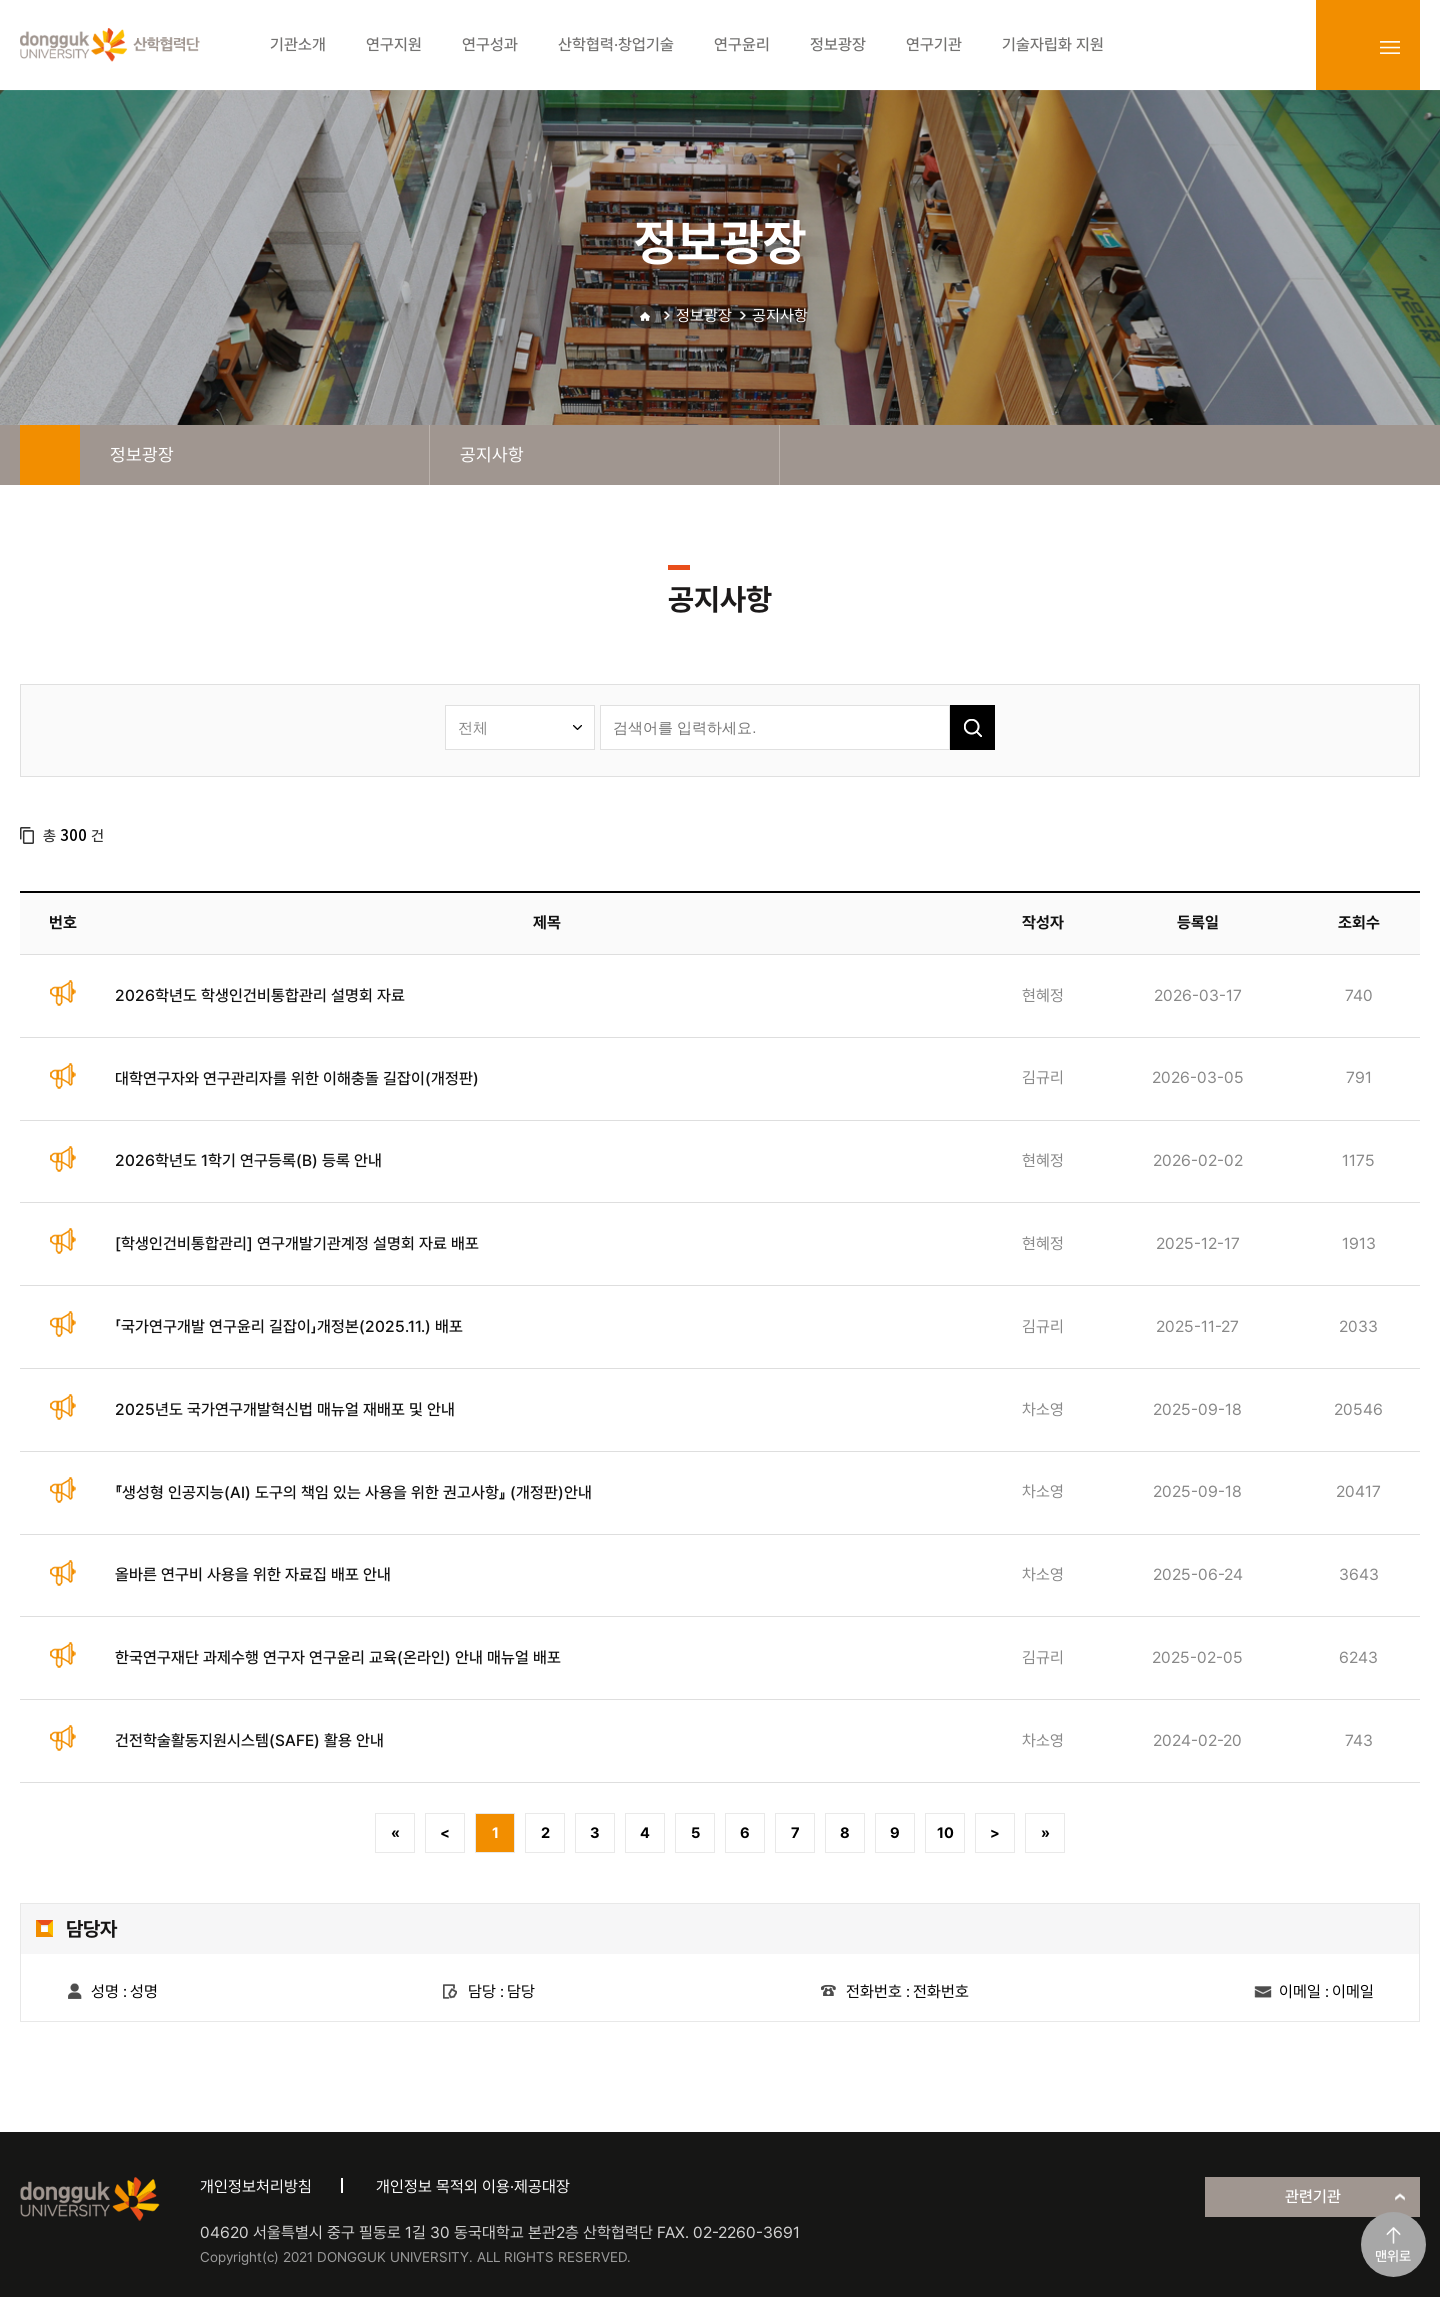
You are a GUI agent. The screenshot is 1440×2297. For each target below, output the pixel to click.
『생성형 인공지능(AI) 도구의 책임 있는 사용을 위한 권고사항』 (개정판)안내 (353, 1492)
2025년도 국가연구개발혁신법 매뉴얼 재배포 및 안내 (285, 1409)
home (50, 455)
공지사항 (780, 315)
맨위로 (1393, 2256)
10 (945, 1833)
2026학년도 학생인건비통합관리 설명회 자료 (260, 995)
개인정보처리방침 (256, 2186)
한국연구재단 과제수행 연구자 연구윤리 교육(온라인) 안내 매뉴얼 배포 (338, 1657)
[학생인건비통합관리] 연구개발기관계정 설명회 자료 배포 (297, 1243)
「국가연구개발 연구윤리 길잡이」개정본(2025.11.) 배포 (289, 1326)
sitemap (1390, 47)
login (1346, 47)
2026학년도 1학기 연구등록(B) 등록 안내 (248, 1160)
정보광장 (704, 315)
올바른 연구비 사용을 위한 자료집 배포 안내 (253, 1574)
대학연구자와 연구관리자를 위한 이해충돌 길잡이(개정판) (297, 1078)
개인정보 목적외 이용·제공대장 (473, 2186)
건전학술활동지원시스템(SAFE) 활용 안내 (249, 1740)
